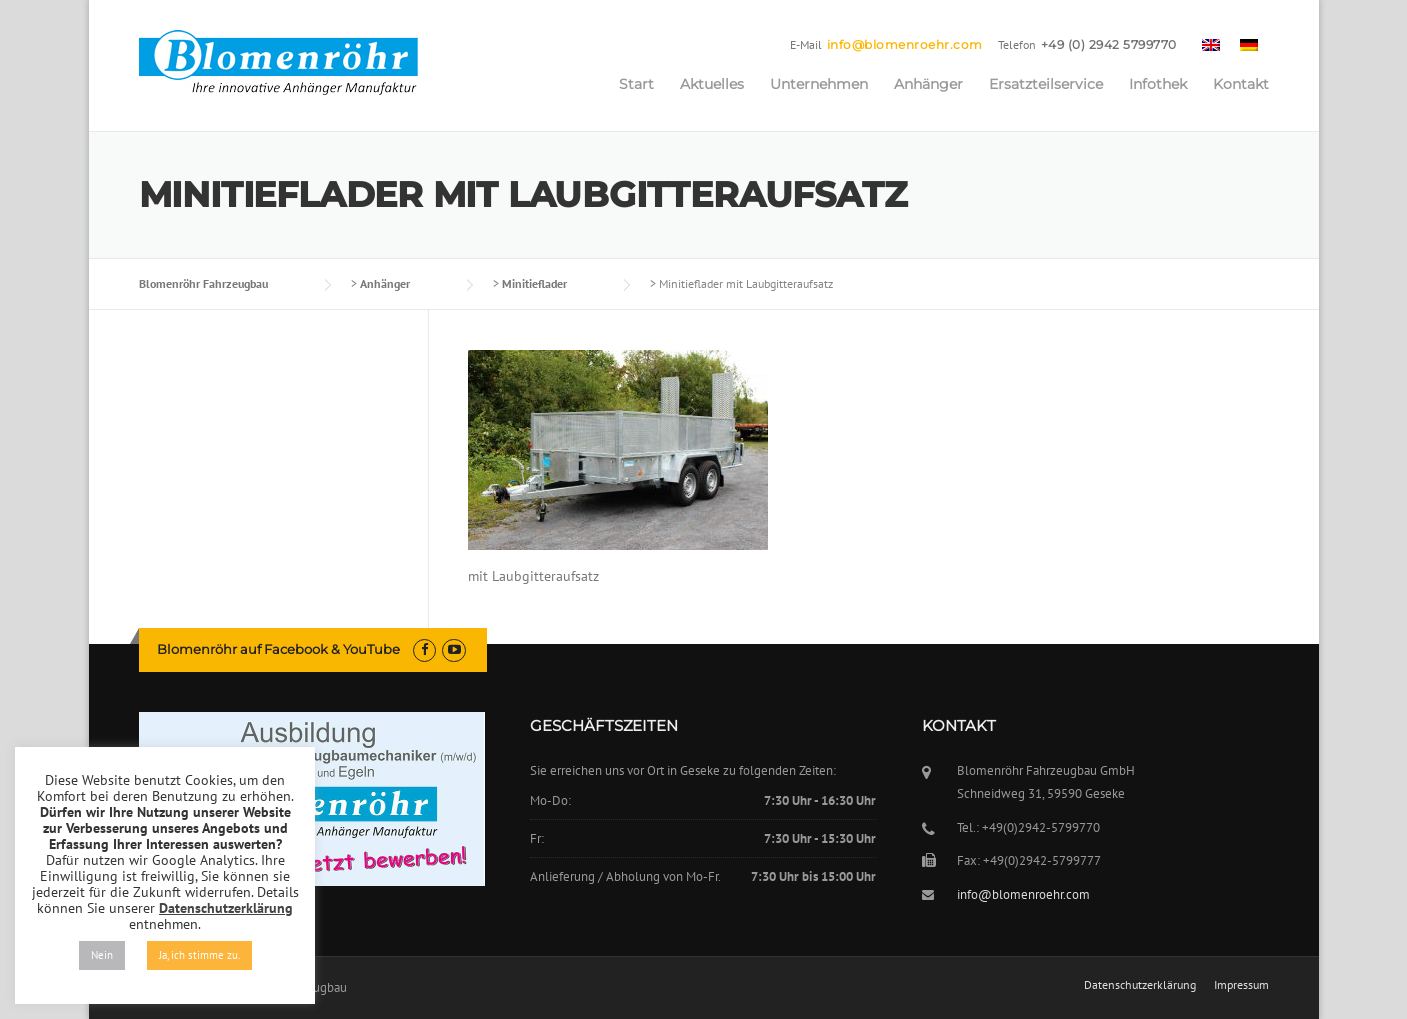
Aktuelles (712, 84)
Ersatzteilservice (1046, 84)
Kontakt (1241, 84)
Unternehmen (819, 84)
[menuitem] (1211, 44)
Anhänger (928, 84)
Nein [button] (102, 955)
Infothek (1158, 84)
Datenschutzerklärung (1140, 985)
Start (636, 84)
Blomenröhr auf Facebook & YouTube (278, 649)
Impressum (1241, 985)
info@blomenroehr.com (905, 44)
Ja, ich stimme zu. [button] (199, 955)
